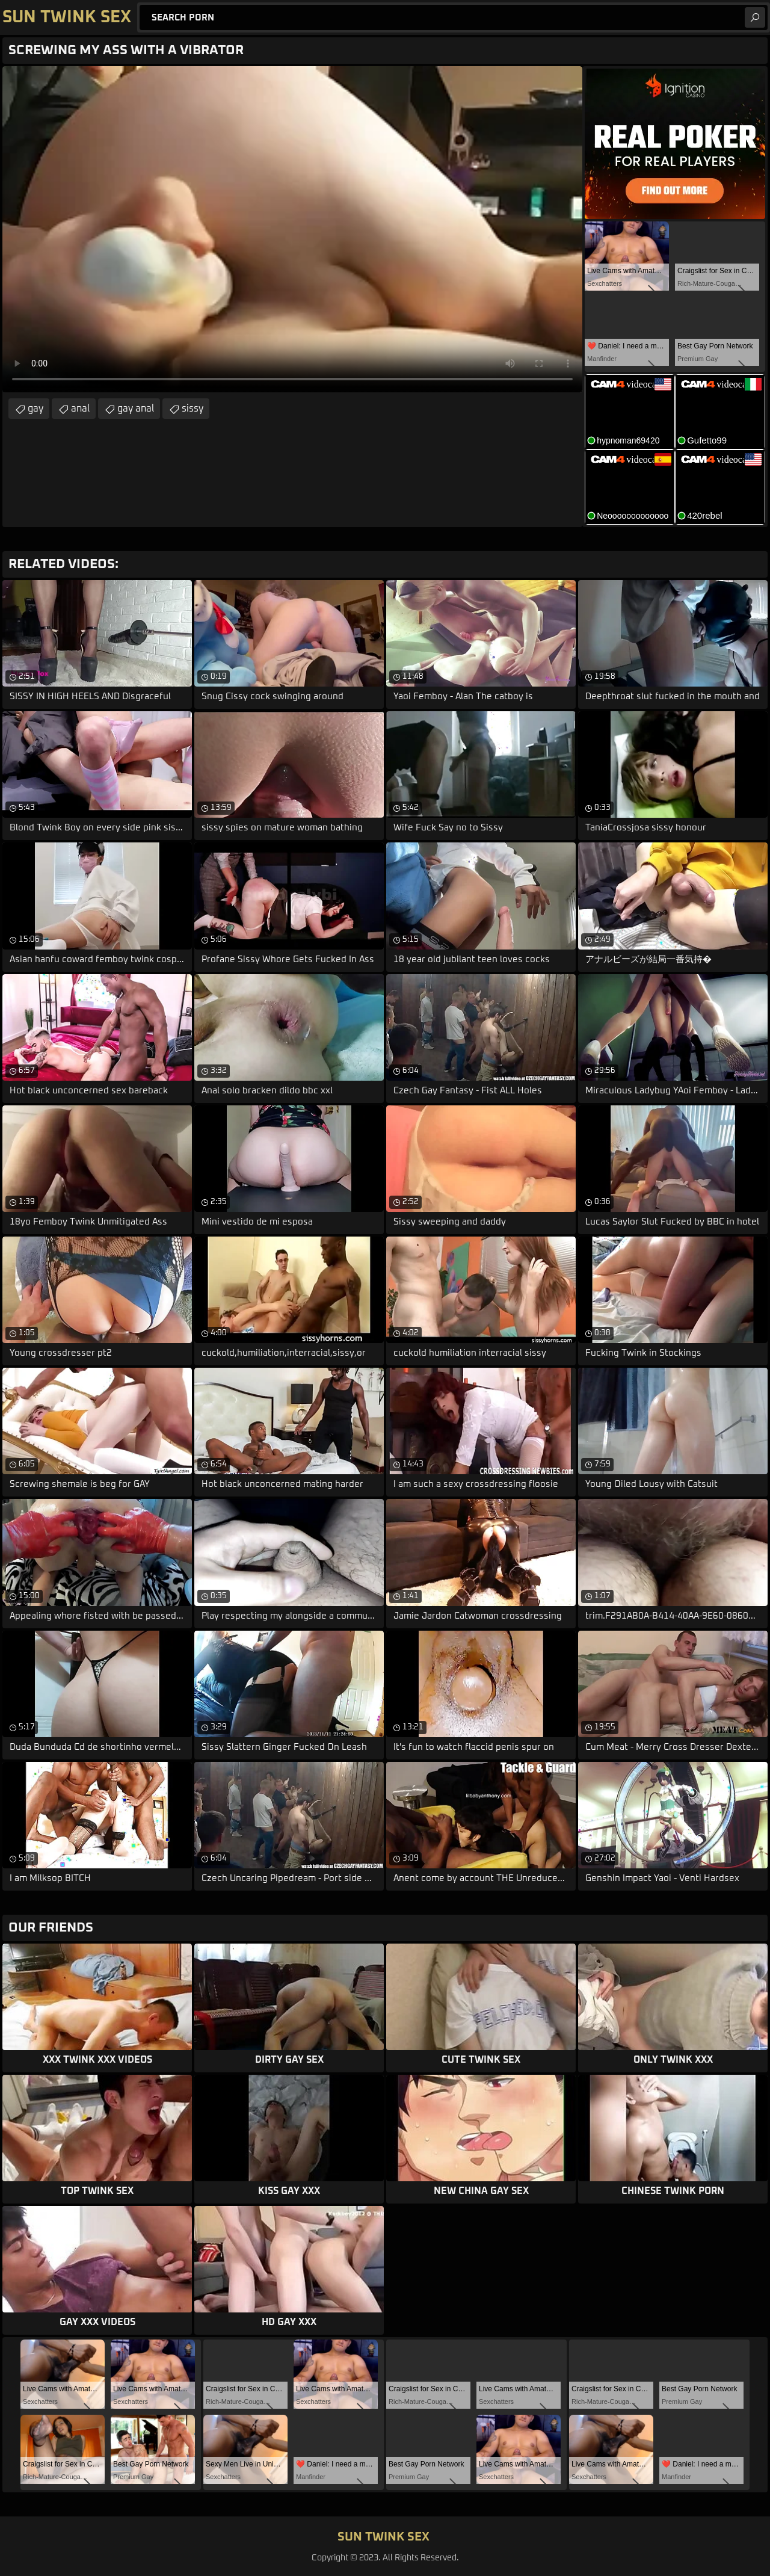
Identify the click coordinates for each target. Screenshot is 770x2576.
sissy (192, 408)
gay (35, 408)
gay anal (135, 408)
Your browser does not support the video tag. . (292, 229)
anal (80, 408)
